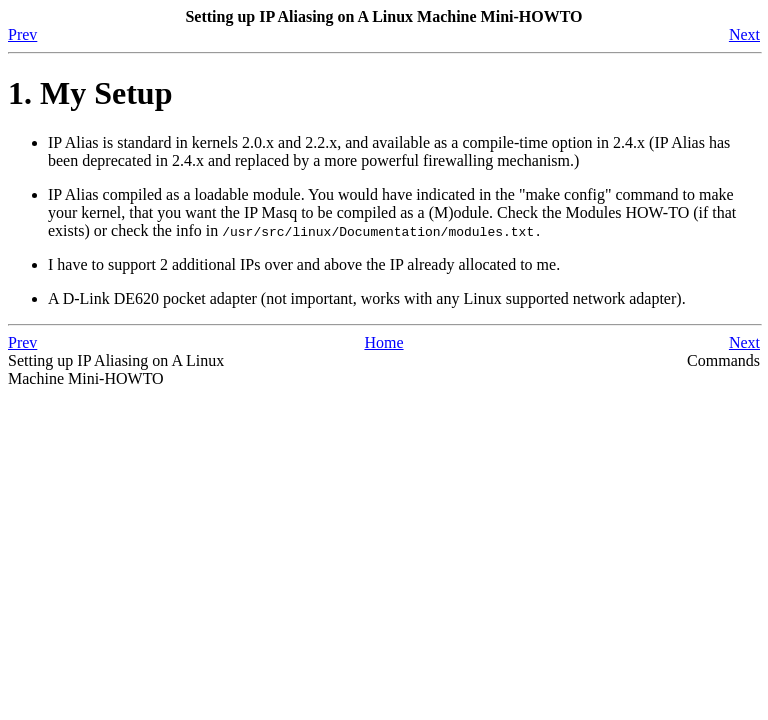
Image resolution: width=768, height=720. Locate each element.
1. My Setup (90, 93)
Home (383, 342)
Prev (22, 34)
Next (744, 34)
